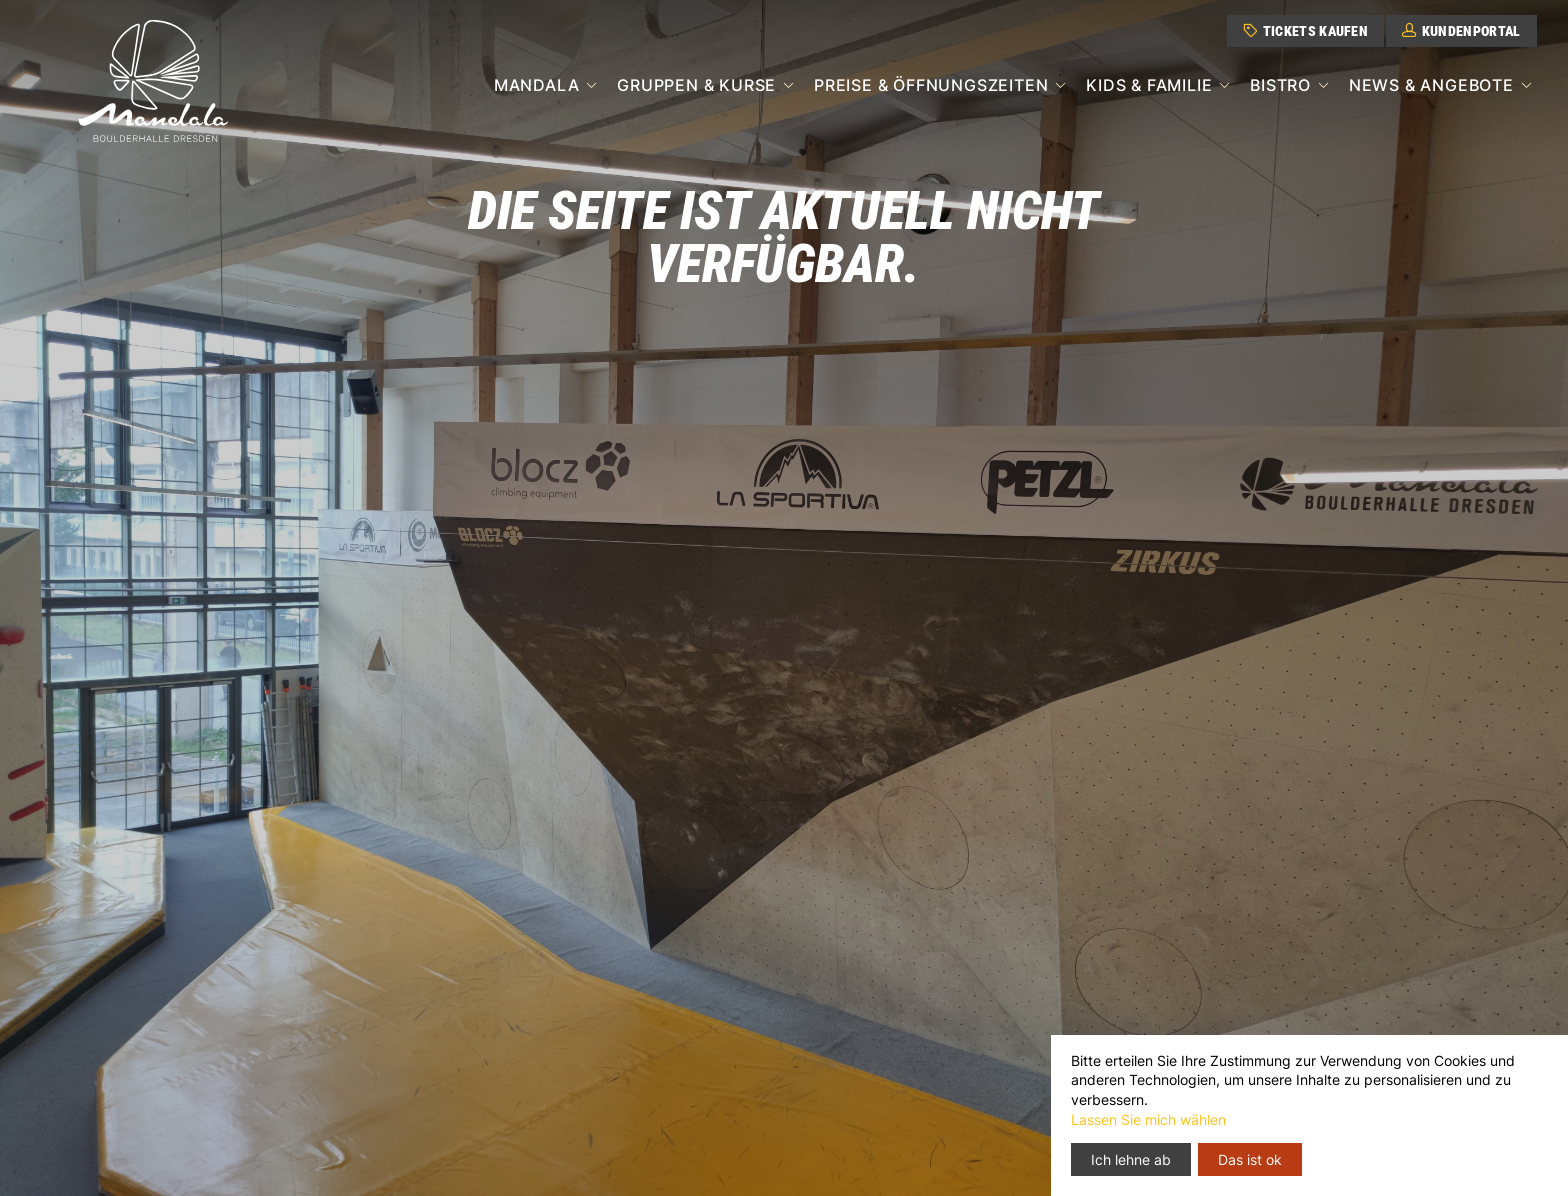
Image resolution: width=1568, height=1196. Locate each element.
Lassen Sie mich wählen (1148, 1119)
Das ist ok (1250, 1159)
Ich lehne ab (1131, 1159)
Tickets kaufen (1305, 31)
